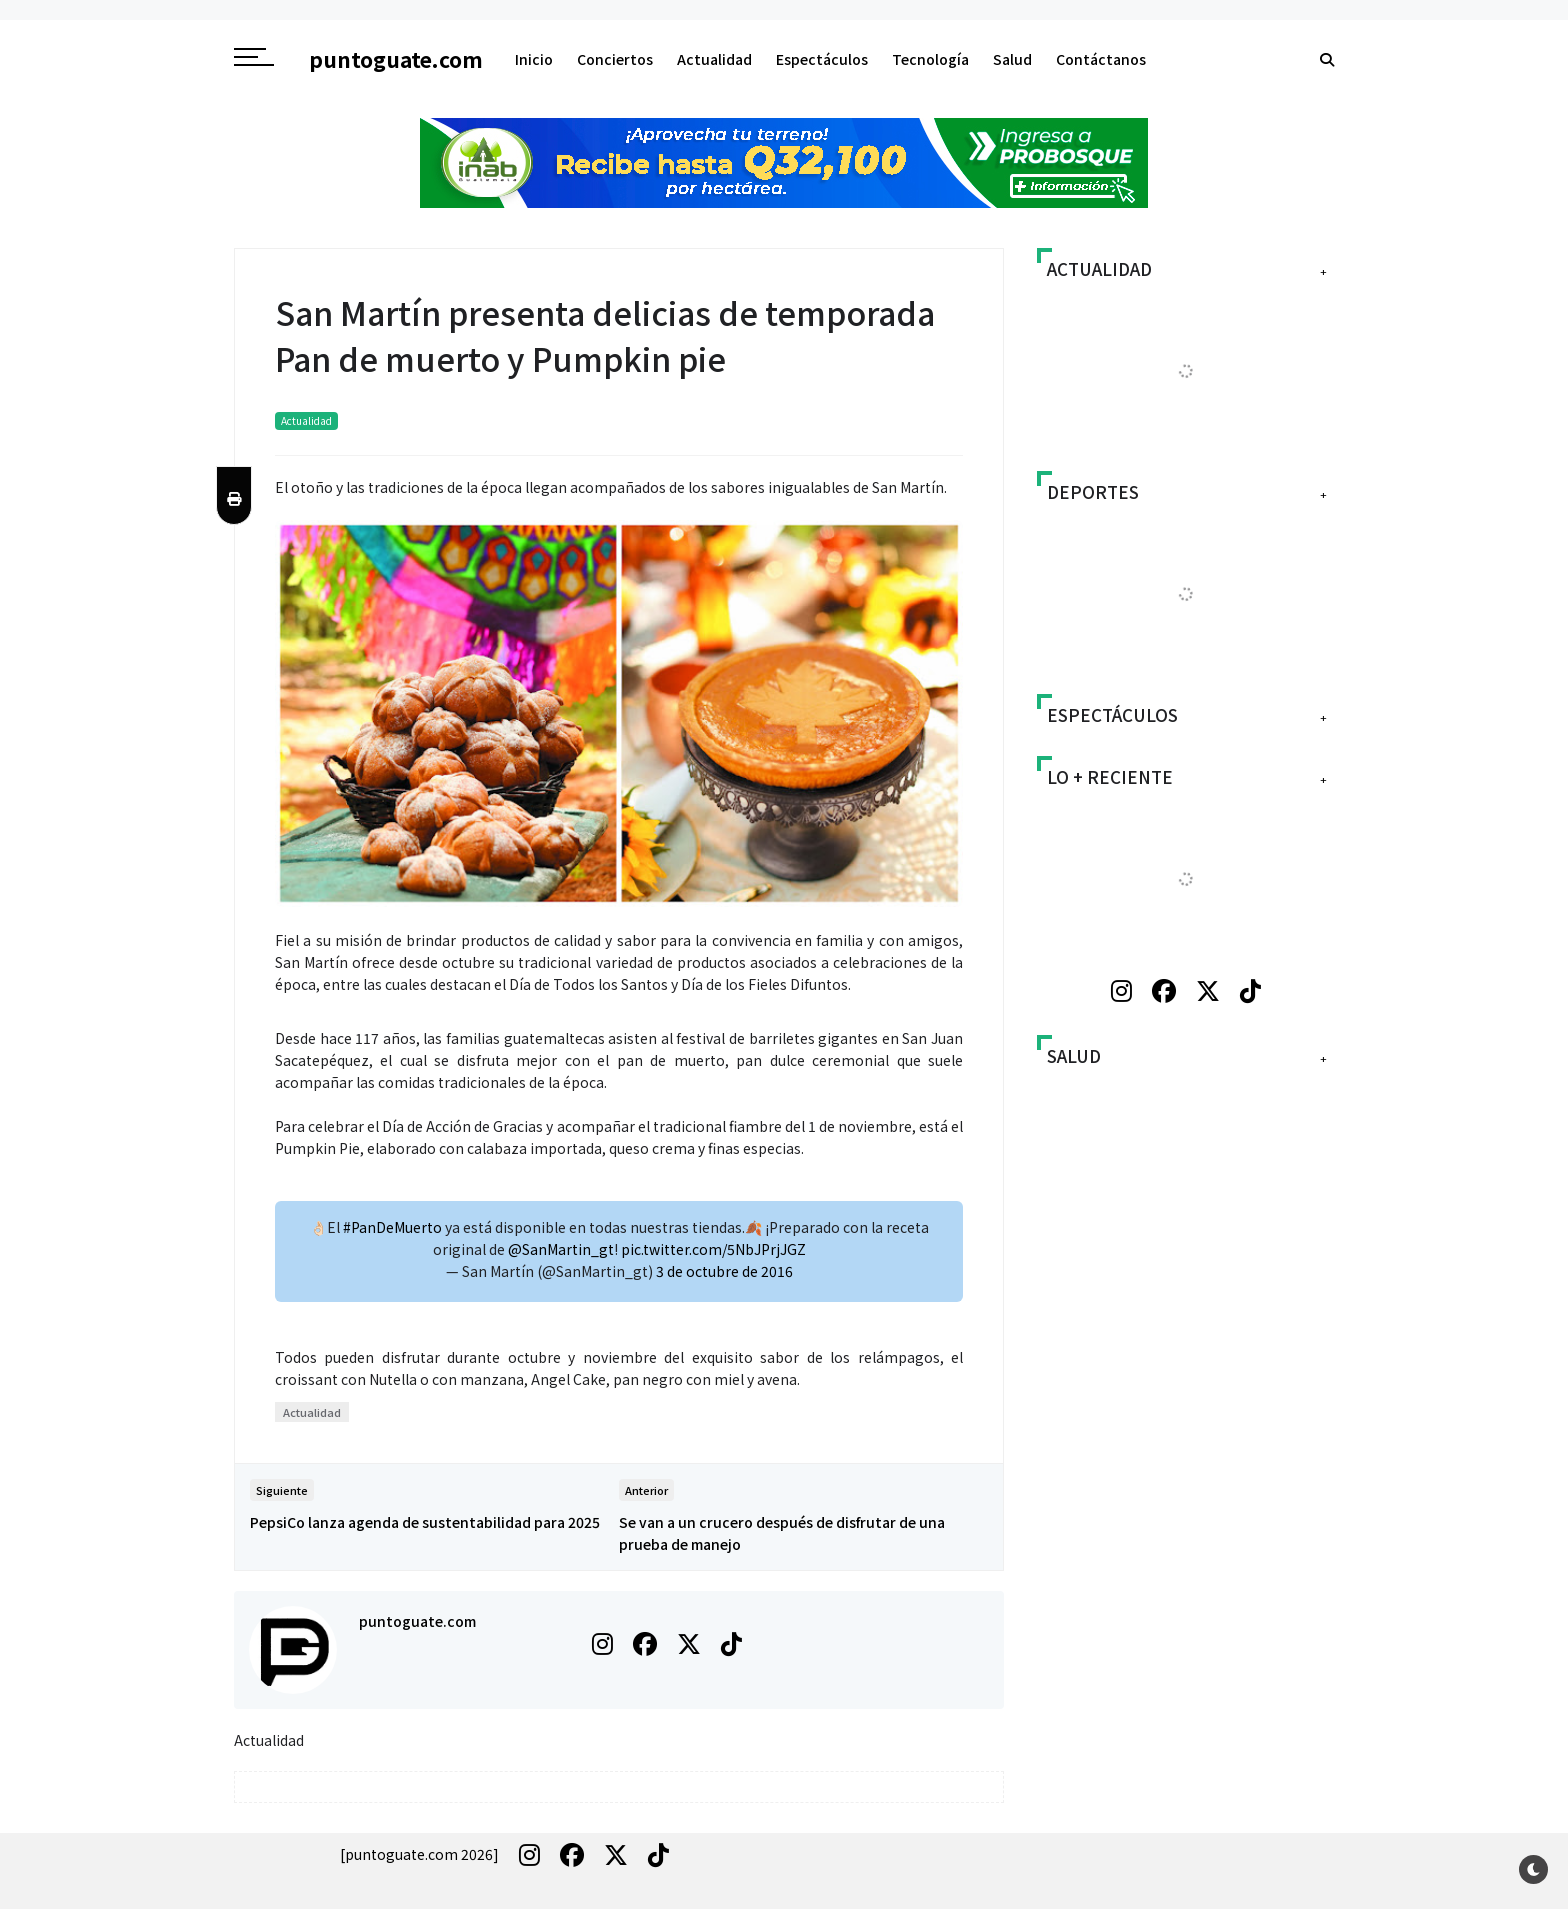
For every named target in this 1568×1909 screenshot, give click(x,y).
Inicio (534, 59)
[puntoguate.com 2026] (419, 1854)
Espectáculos (822, 59)
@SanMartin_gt (561, 1249)
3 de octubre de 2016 (724, 1271)
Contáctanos (1101, 59)
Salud (1012, 59)
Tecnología (930, 59)
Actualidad (714, 59)
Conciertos (615, 59)
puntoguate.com (417, 1621)
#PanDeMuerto (392, 1227)
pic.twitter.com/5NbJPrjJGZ (713, 1249)
